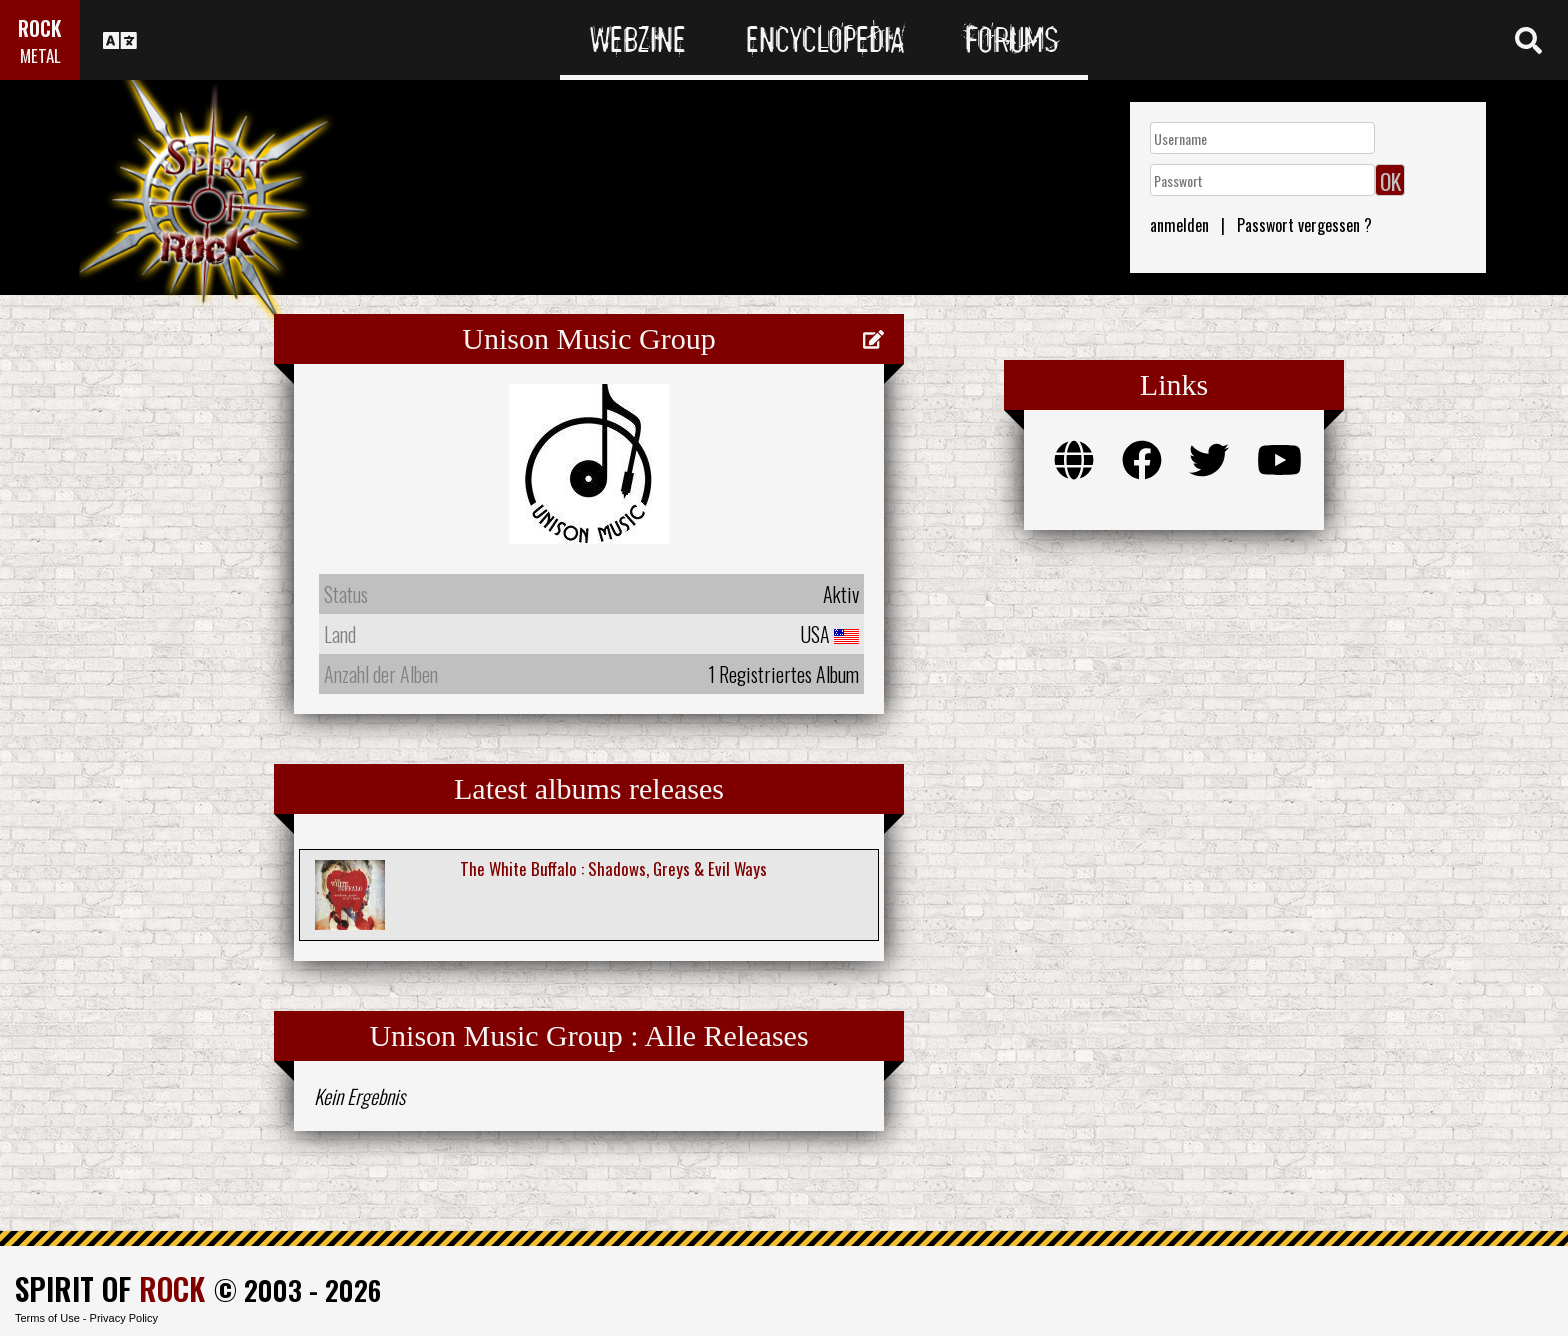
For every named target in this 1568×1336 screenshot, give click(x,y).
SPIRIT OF (110, 1288)
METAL (40, 55)
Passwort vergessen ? (1304, 225)
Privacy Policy (124, 1318)
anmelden (1179, 225)
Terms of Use (47, 1318)
